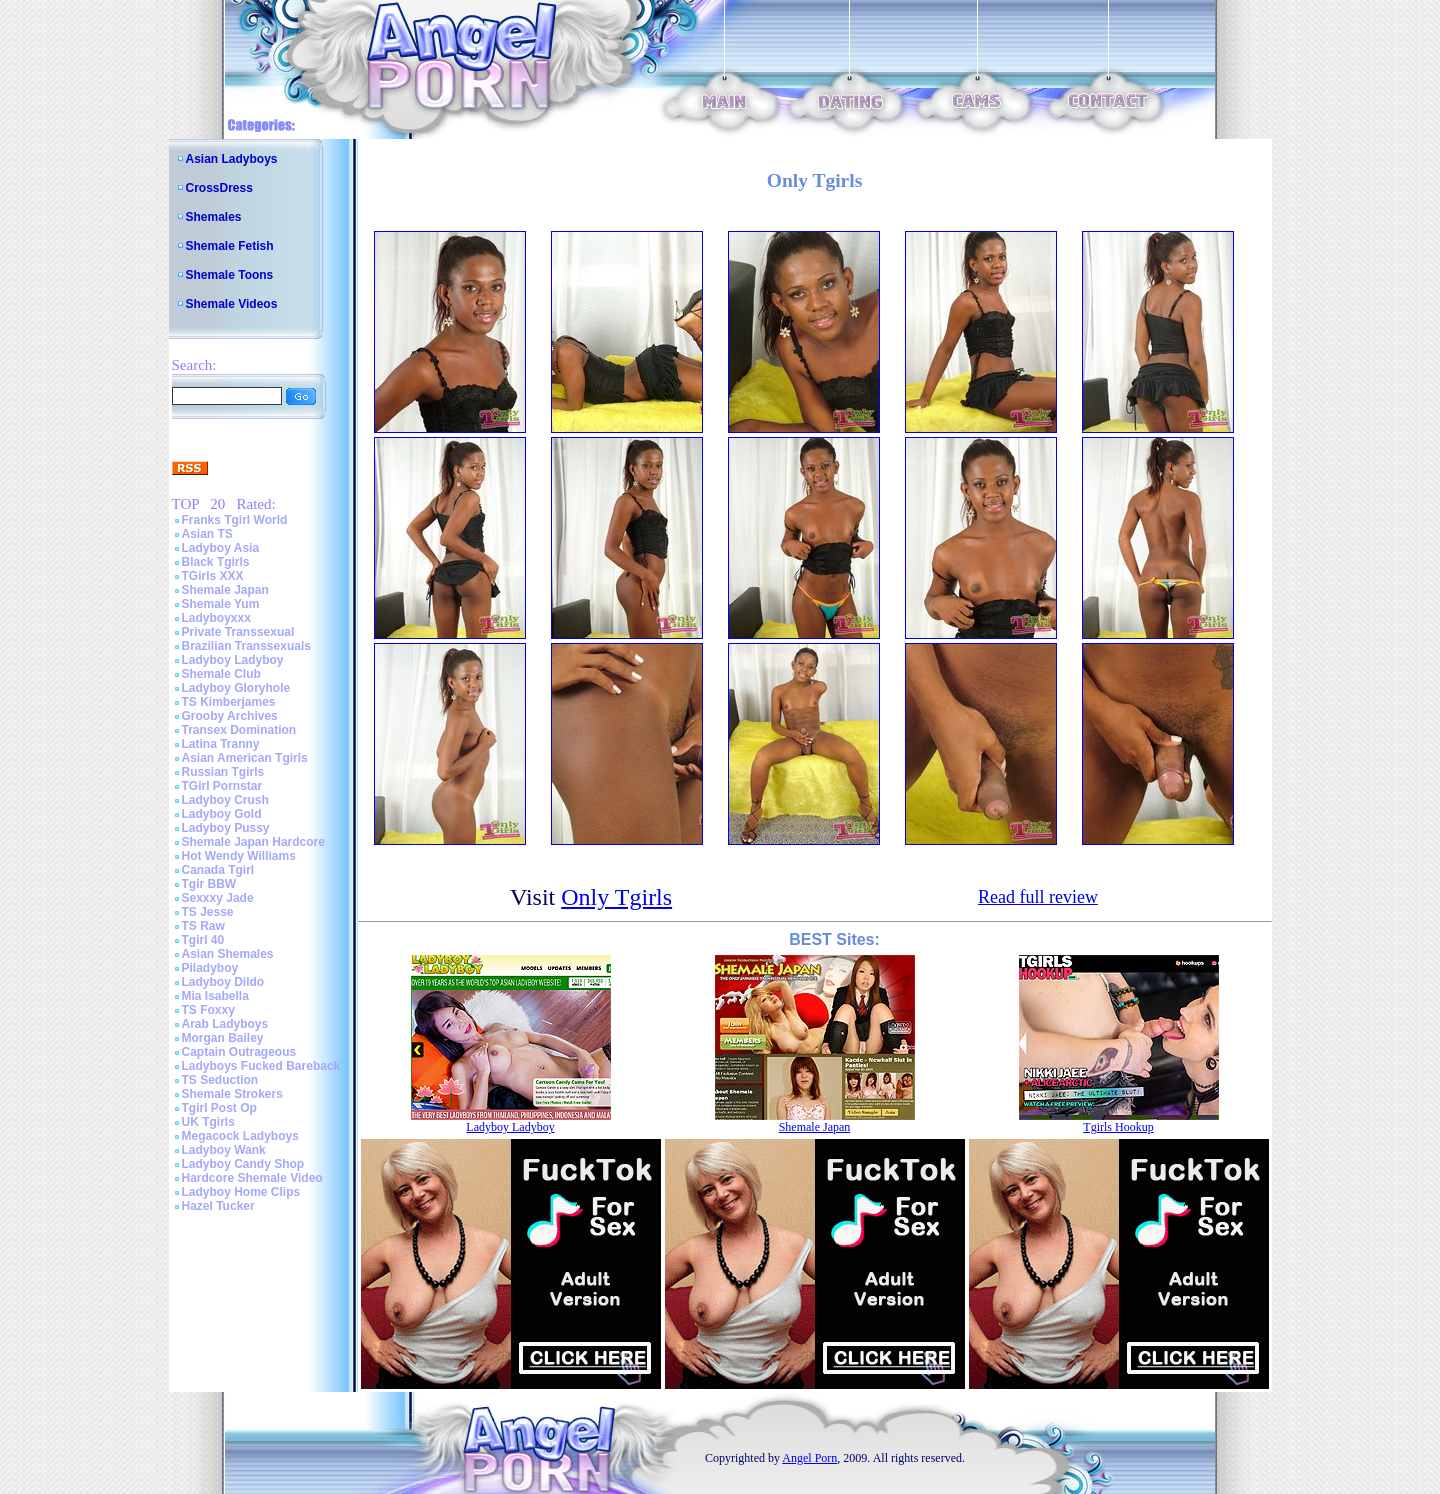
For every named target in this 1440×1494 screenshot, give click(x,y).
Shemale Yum (221, 604)
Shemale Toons (230, 275)
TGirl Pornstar (222, 786)
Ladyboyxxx (216, 618)
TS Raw (203, 926)
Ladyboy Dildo (223, 982)
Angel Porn (809, 1458)
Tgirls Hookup (1118, 1127)
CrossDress (219, 188)
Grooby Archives (230, 716)
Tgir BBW (209, 884)
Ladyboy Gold (222, 814)
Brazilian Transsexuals (246, 646)
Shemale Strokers (232, 1094)
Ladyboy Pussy (226, 828)
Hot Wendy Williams (239, 856)
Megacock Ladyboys (240, 1136)
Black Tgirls (216, 562)
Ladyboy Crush (225, 800)
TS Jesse (208, 912)
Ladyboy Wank (224, 1150)
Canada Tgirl (218, 870)
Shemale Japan (225, 590)
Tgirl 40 (203, 940)
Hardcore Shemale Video (252, 1178)
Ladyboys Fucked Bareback (261, 1066)
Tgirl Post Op (219, 1108)
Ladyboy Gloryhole (236, 688)
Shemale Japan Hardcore (253, 842)
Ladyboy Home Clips (241, 1192)
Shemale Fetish (230, 246)
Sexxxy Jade (218, 898)
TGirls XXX (213, 576)
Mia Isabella (215, 996)
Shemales (214, 217)
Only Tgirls (616, 897)
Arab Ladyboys (225, 1024)
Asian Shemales (228, 954)
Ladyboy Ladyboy (233, 660)
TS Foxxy (208, 1010)
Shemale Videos (232, 304)
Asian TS (207, 534)
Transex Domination (239, 730)
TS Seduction (220, 1080)
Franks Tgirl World (235, 520)
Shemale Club (221, 674)
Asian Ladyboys (232, 159)
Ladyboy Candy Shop (243, 1164)
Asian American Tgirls (245, 758)
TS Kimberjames (229, 702)
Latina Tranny (221, 744)
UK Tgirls (208, 1122)
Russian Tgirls (223, 772)
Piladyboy (210, 968)
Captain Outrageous (239, 1052)
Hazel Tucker (218, 1206)
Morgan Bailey (223, 1038)
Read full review (1038, 897)
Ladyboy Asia (221, 548)
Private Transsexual (238, 632)
